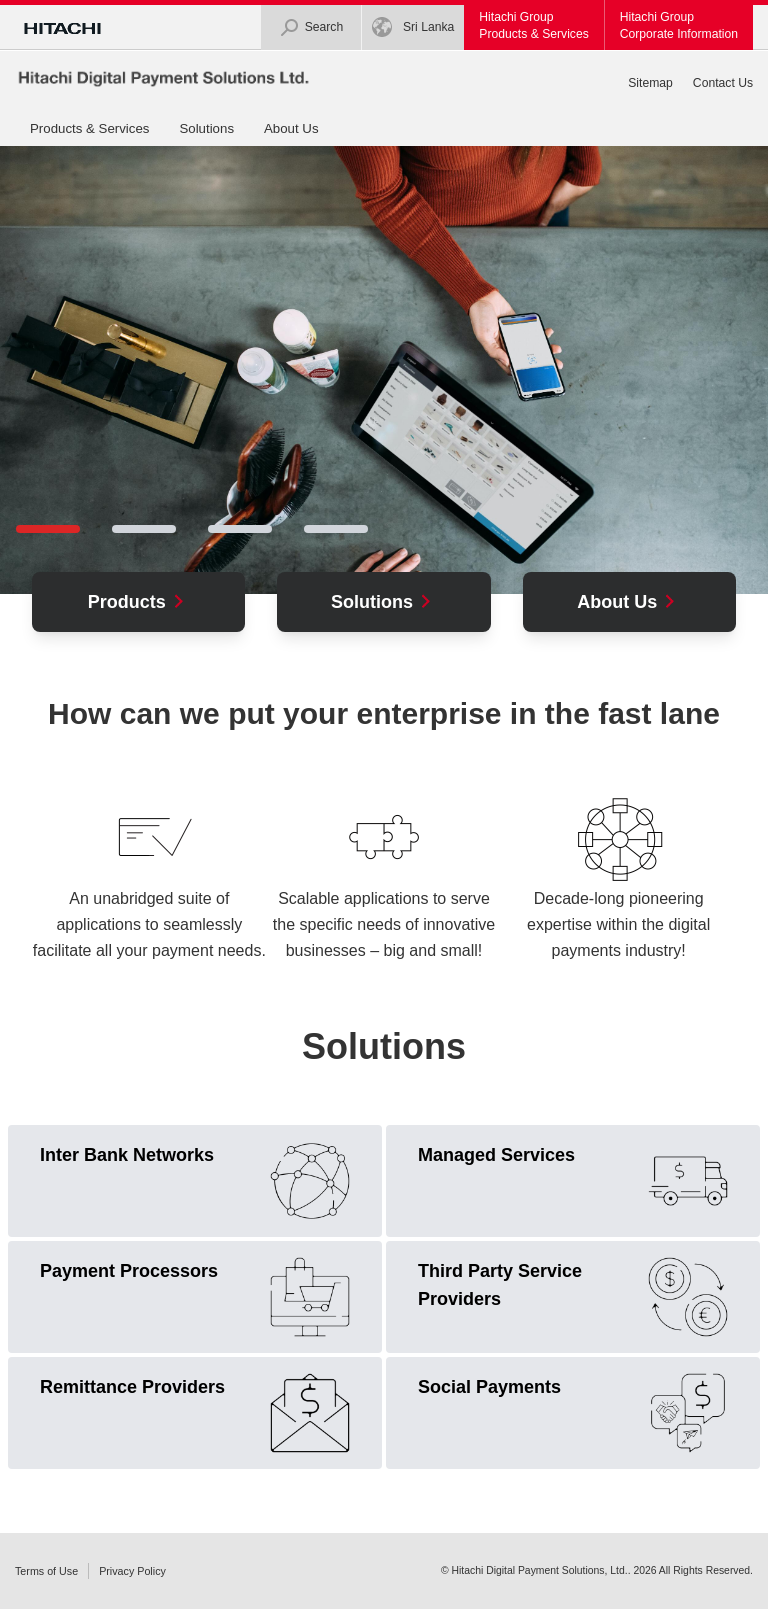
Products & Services (89, 128)
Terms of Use (46, 1571)
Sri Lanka (413, 27)
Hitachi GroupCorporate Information (679, 25)
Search (311, 27)
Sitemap (650, 83)
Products (139, 602)
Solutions (206, 128)
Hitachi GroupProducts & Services (533, 25)
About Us (291, 128)
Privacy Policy (132, 1571)
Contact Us (723, 83)
